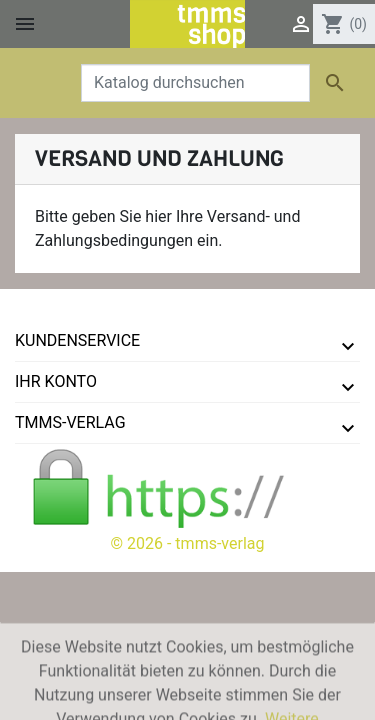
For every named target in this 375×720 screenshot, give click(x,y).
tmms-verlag (70, 422)
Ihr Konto (56, 381)
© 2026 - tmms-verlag (188, 543)
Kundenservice (77, 340)
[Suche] (195, 83)
